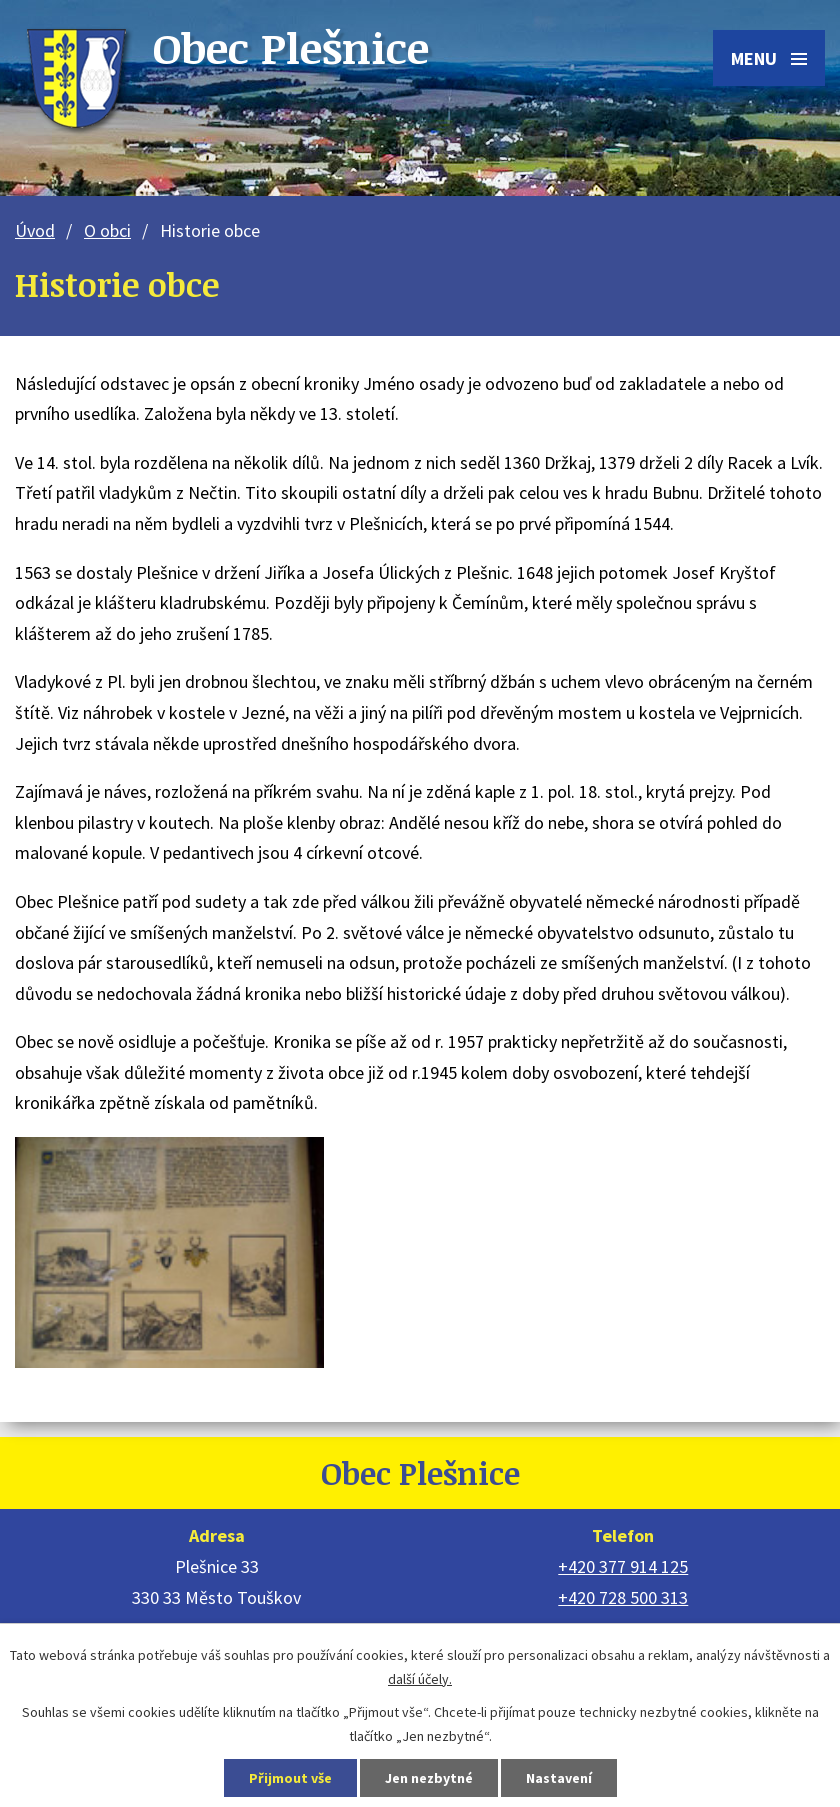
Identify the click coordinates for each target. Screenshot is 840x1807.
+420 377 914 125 (623, 1566)
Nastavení (559, 1778)
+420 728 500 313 (623, 1597)
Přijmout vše (290, 1778)
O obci (107, 230)
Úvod (35, 230)
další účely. (420, 1679)
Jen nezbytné (429, 1778)
